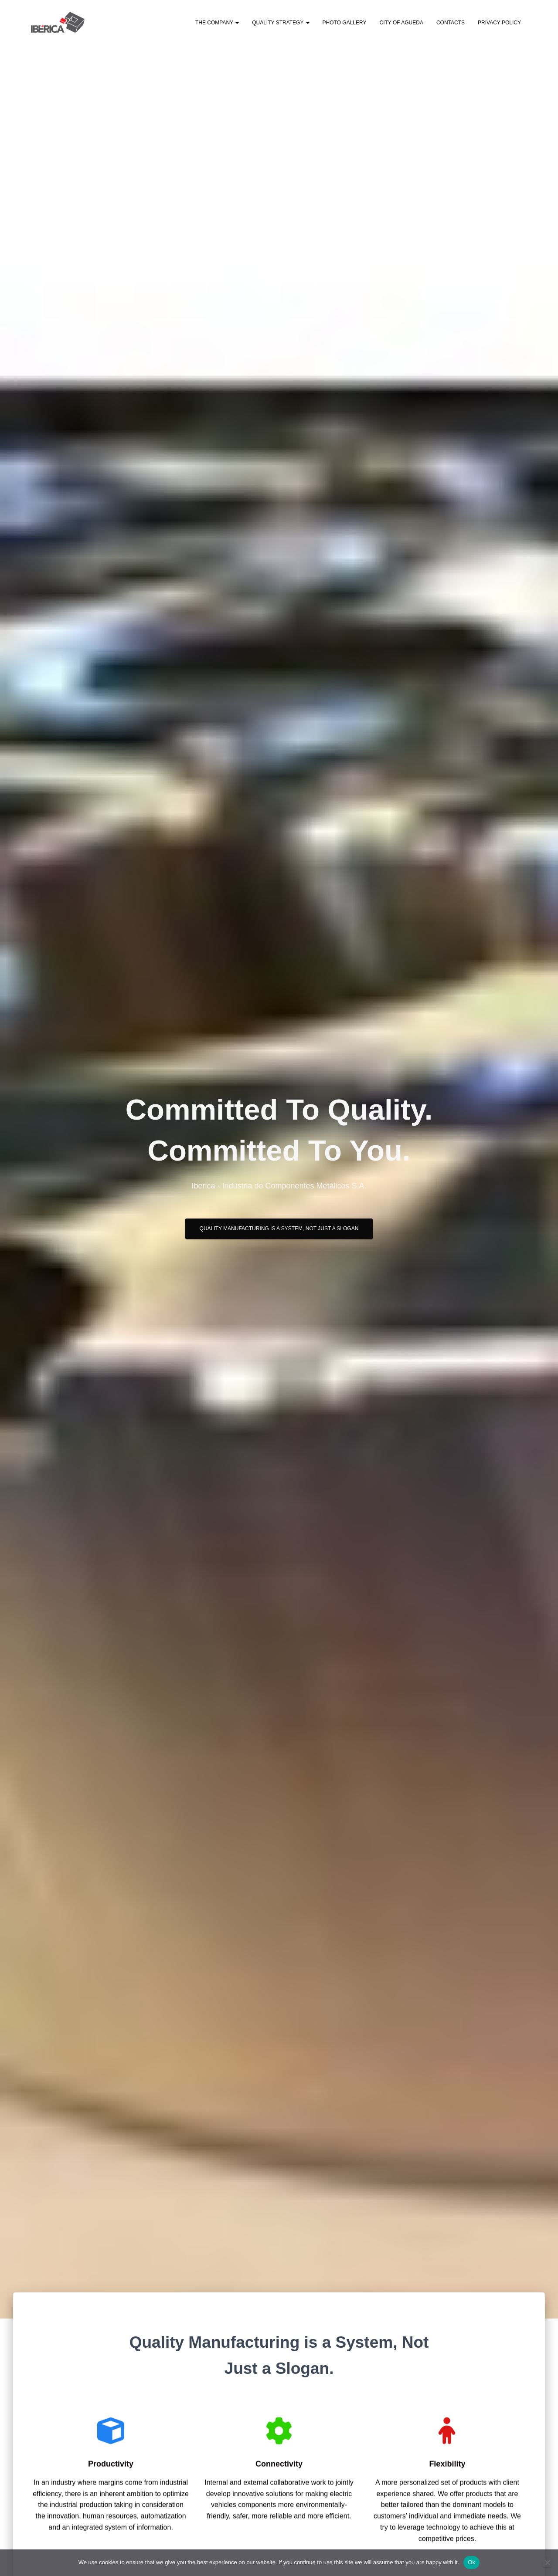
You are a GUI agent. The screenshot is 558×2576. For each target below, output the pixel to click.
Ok (471, 2562)
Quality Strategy (280, 23)
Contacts (450, 23)
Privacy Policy (499, 23)
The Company (217, 23)
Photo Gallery (345, 23)
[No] (547, 2562)
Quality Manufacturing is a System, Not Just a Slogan (279, 1232)
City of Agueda (401, 23)
